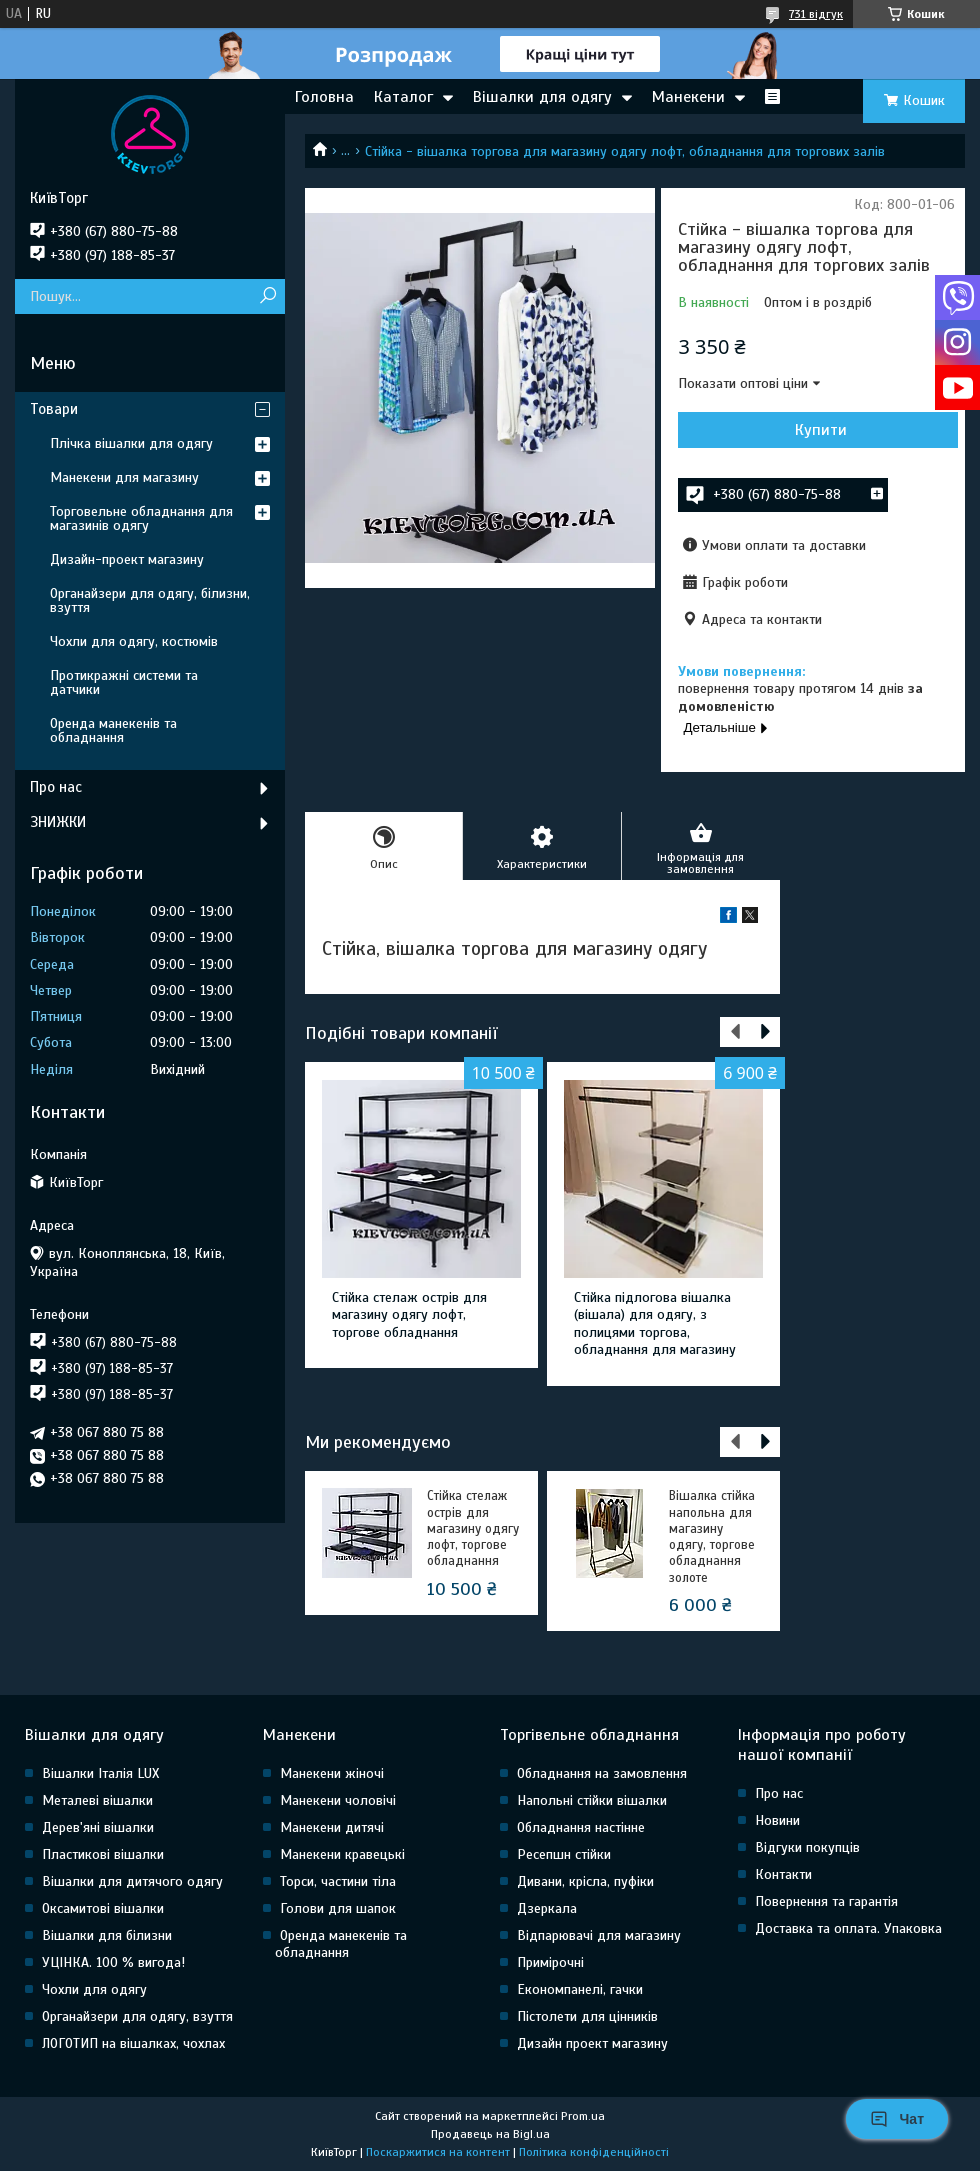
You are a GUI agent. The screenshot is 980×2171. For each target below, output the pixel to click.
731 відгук (816, 14)
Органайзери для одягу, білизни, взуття (150, 600)
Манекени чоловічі (338, 1800)
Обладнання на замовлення (602, 1773)
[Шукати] (267, 296)
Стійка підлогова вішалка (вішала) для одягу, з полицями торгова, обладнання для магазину (655, 1324)
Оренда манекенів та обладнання (113, 730)
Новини (777, 1820)
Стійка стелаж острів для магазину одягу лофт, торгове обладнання (409, 1315)
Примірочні (550, 1962)
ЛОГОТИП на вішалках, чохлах (133, 2043)
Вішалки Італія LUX (100, 1773)
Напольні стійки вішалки (592, 1800)
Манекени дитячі (332, 1827)
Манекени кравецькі (342, 1854)
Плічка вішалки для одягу (131, 443)
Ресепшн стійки (564, 1854)
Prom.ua (583, 2116)
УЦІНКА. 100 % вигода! (113, 1962)
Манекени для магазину (124, 477)
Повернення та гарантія (826, 1901)
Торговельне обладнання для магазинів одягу (141, 518)
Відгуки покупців (807, 1847)
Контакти (783, 1874)
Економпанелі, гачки (580, 1989)
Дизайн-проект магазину (127, 559)
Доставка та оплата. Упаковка (848, 1928)
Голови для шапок (338, 1908)
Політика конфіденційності (594, 2152)
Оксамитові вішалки (103, 1908)
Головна (324, 97)
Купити (821, 430)
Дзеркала (547, 1908)
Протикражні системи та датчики (124, 682)
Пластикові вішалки (103, 1854)
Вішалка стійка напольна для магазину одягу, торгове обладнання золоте (712, 1536)
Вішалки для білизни (107, 1935)
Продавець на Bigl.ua (490, 2134)
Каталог (403, 97)
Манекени (688, 97)
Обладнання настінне (581, 1827)
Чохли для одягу (94, 1989)
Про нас (56, 787)
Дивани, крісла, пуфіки (585, 1881)
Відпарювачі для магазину (599, 1935)
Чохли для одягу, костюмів (134, 641)
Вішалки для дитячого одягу (132, 1881)
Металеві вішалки (97, 1800)
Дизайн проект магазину (592, 2043)
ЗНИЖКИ (58, 822)
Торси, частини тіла (338, 1881)
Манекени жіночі (332, 1773)
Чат (897, 2119)
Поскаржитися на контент (438, 2152)
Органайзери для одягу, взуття (137, 2016)
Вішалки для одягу (542, 97)
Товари (54, 409)
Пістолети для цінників (587, 2016)
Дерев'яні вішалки (98, 1827)
